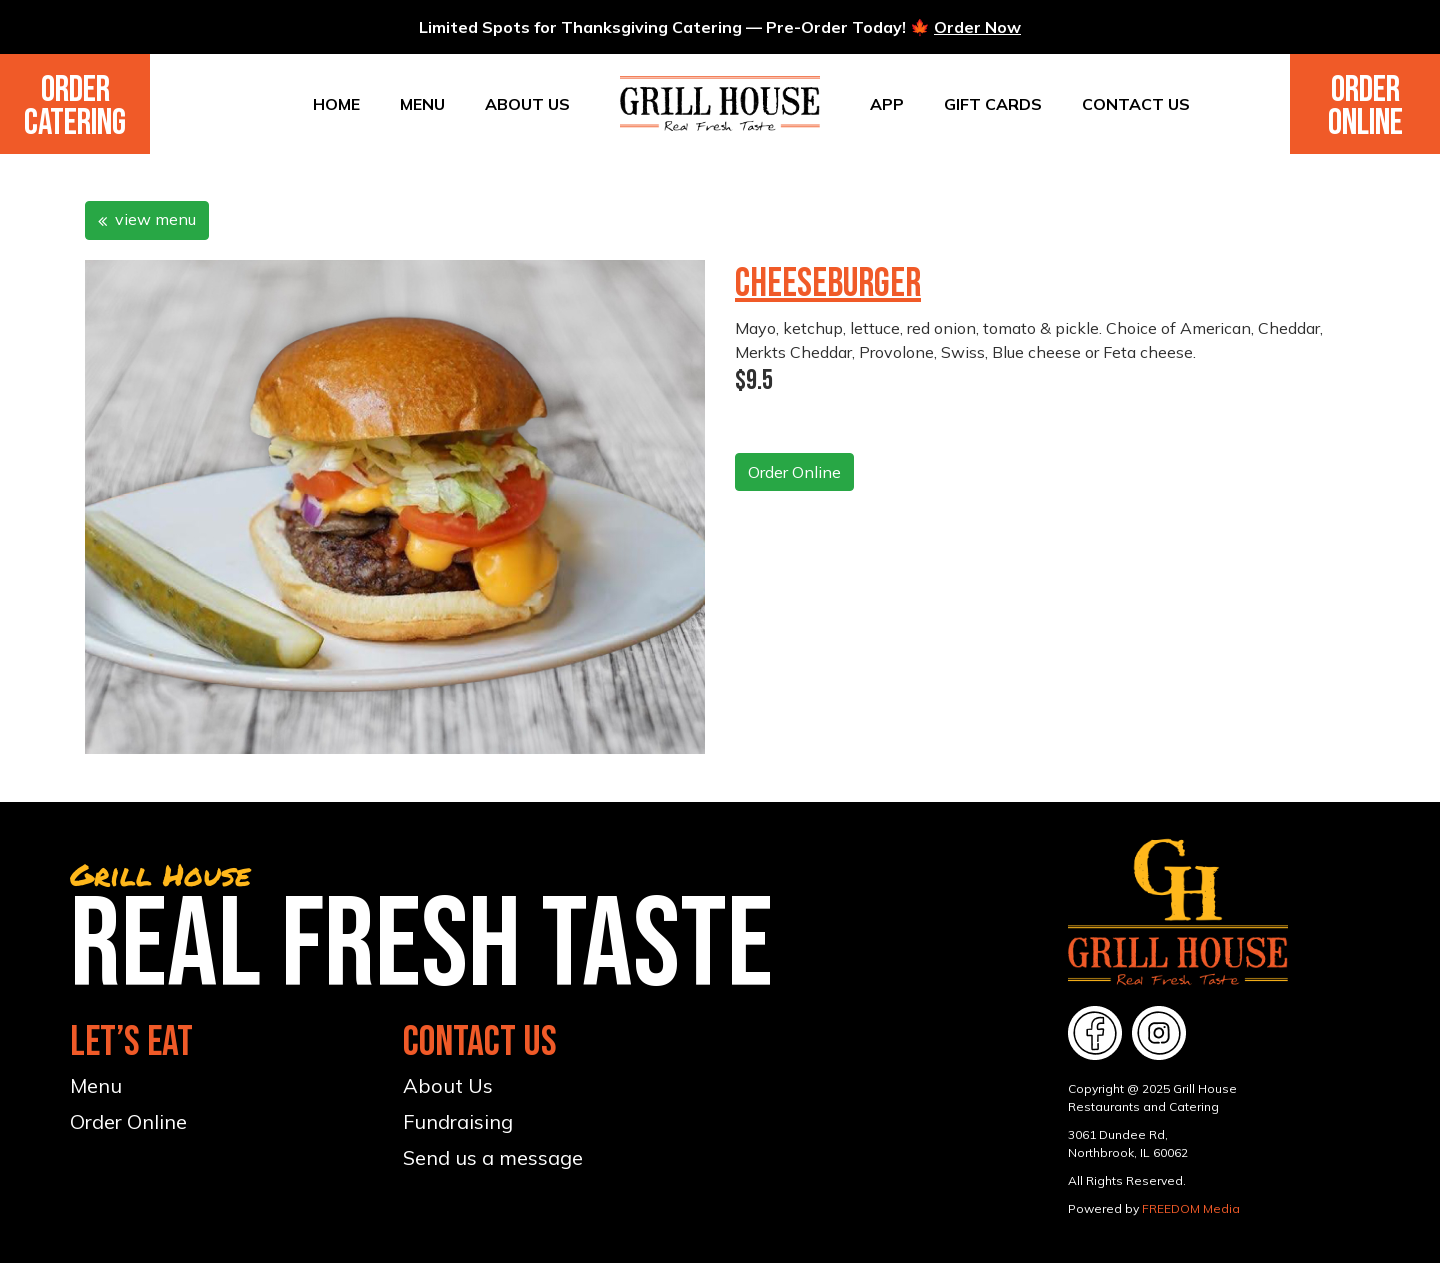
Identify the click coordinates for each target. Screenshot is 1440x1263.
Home (336, 104)
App (887, 104)
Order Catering (75, 107)
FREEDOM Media (1191, 1208)
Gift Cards (993, 104)
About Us (527, 104)
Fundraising (458, 1121)
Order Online (1365, 107)
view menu (147, 219)
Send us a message (493, 1157)
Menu (422, 104)
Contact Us (1136, 104)
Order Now (977, 27)
